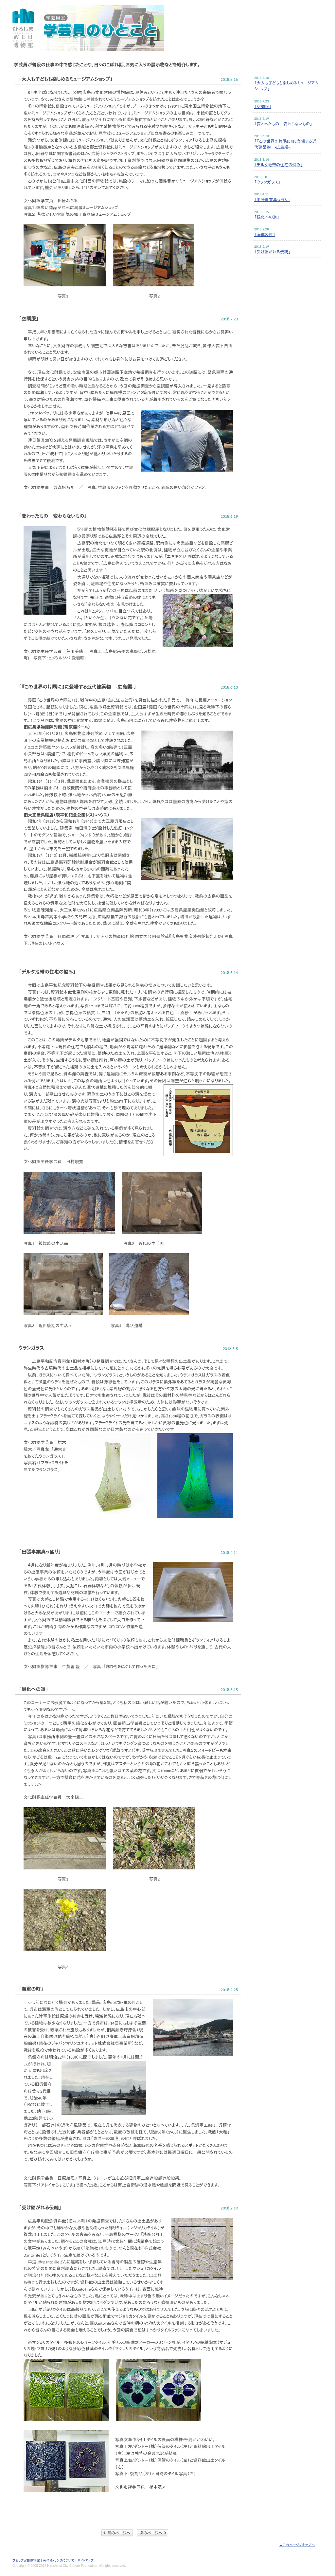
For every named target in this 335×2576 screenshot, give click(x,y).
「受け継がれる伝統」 (272, 251)
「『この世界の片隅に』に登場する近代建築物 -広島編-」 (285, 144)
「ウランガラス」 (267, 182)
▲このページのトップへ (297, 2545)
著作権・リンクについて (58, 2560)
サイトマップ (86, 2560)
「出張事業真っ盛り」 (272, 199)
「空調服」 (262, 106)
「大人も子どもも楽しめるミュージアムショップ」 (286, 86)
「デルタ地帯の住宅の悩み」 (278, 164)
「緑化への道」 (266, 217)
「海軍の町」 (264, 234)
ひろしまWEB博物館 (26, 2560)
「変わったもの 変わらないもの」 (283, 123)
